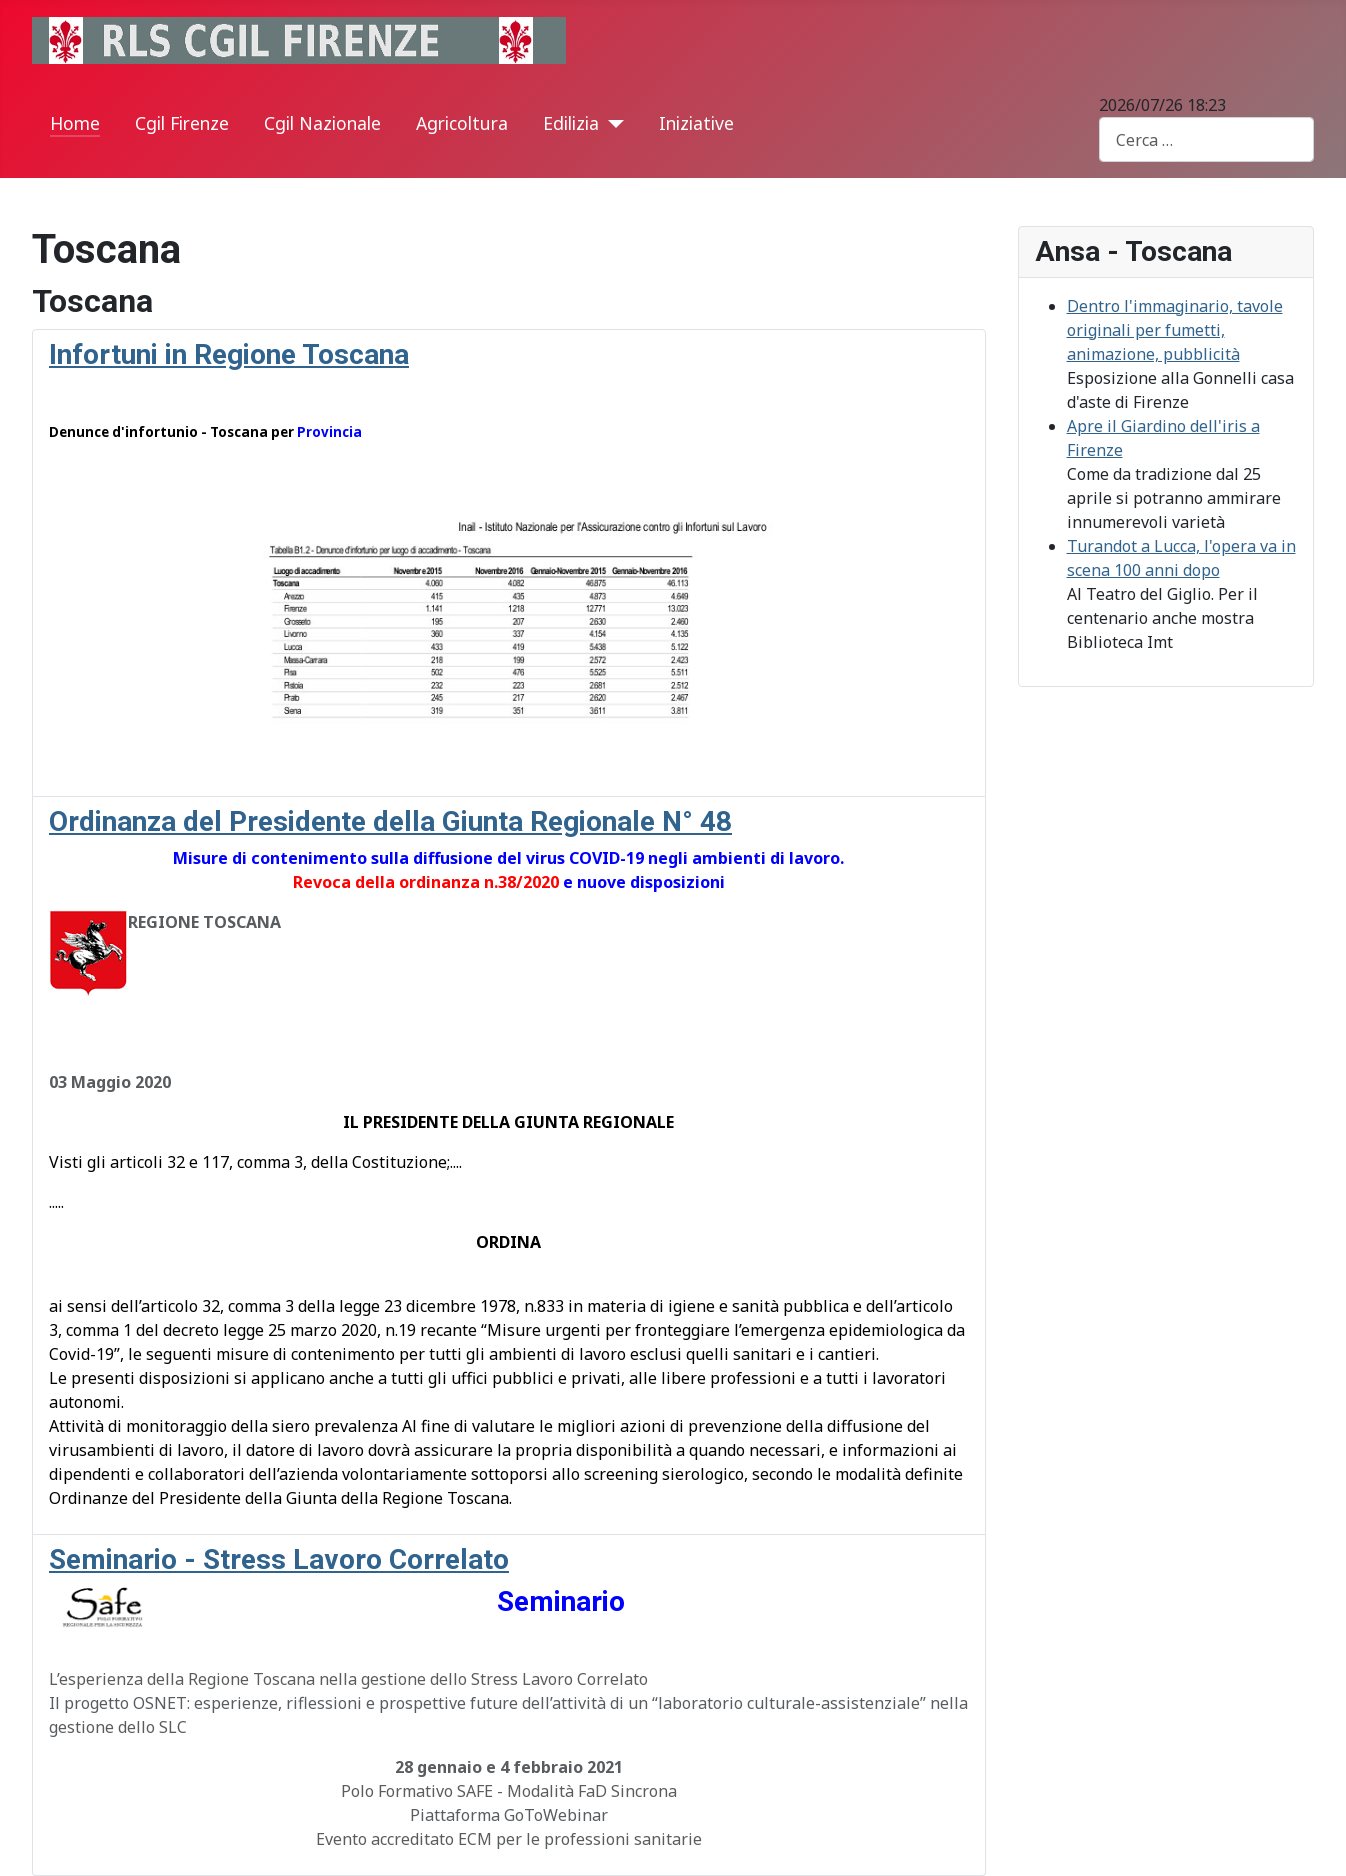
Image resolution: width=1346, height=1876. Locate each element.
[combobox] (1206, 139)
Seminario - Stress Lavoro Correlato (279, 1559)
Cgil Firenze (182, 123)
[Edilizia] (611, 124)
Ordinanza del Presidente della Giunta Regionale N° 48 (390, 821)
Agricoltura (462, 123)
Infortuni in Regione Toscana (229, 354)
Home (75, 123)
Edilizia (571, 123)
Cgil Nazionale (322, 123)
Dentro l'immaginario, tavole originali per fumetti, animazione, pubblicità (1175, 330)
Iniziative (696, 123)
